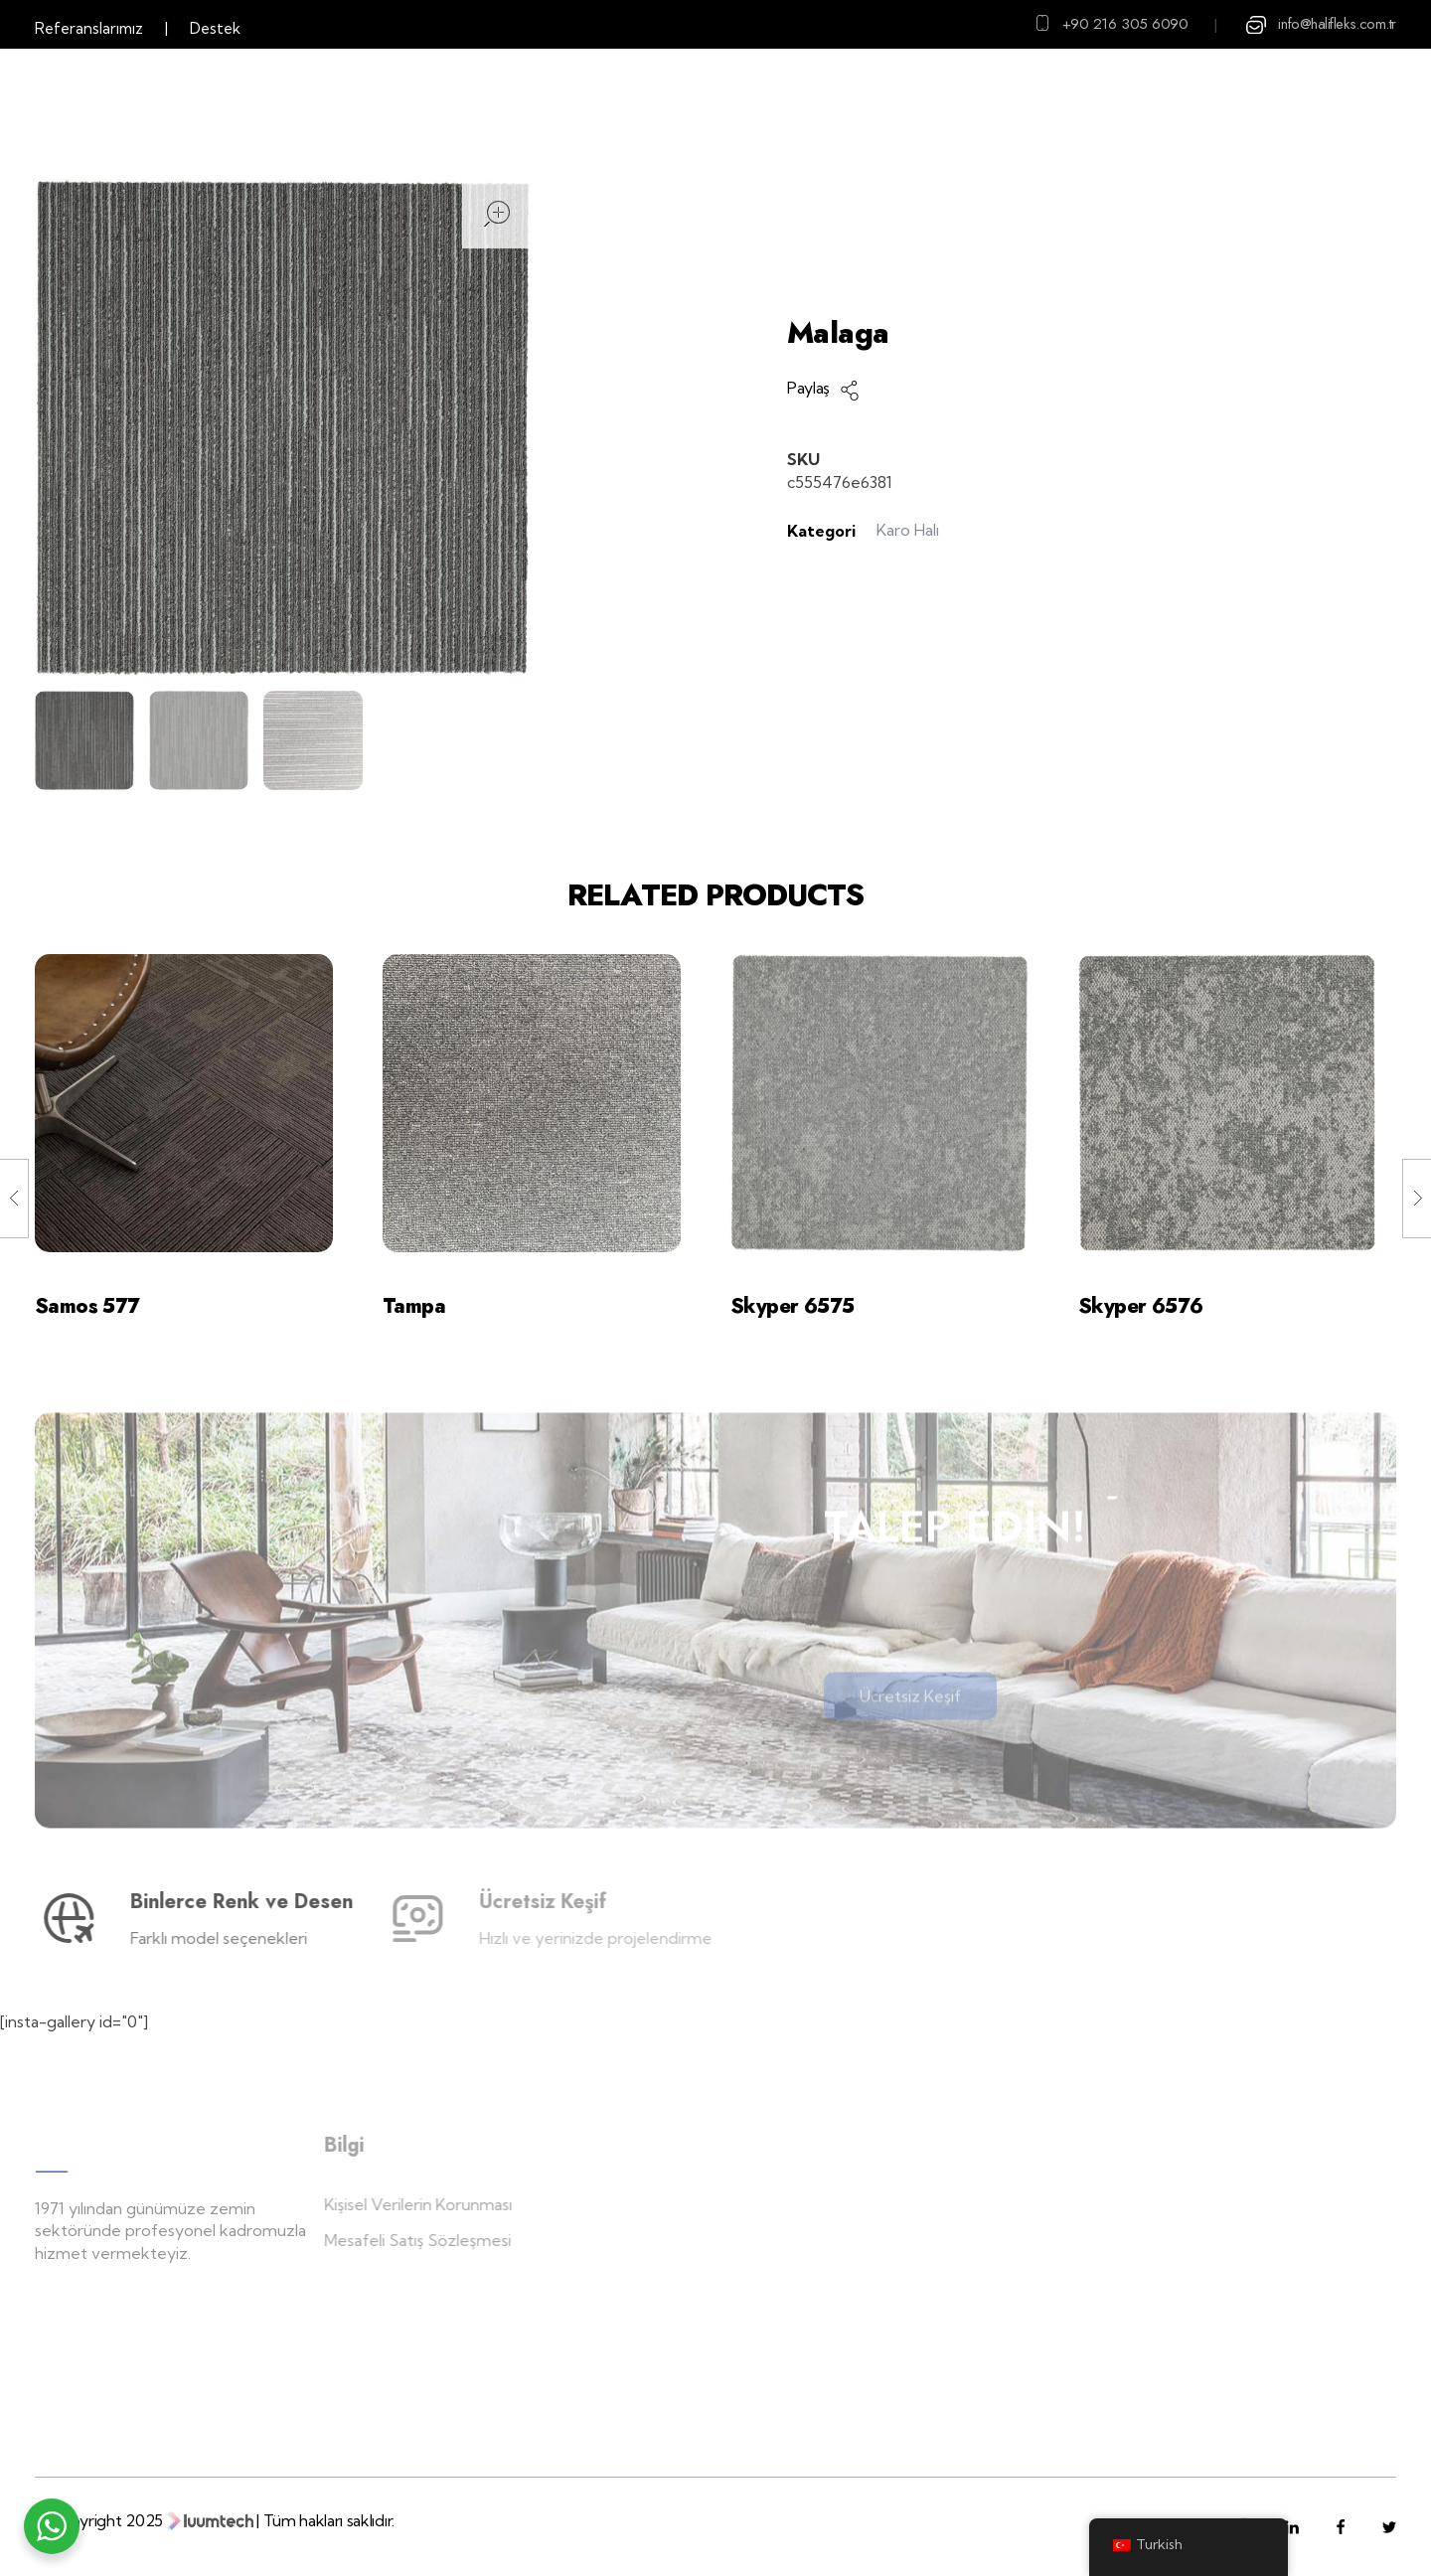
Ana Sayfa (834, 282)
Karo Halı (1028, 282)
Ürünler (934, 282)
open (497, 213)
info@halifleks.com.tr (1337, 24)
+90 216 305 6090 (1125, 24)
